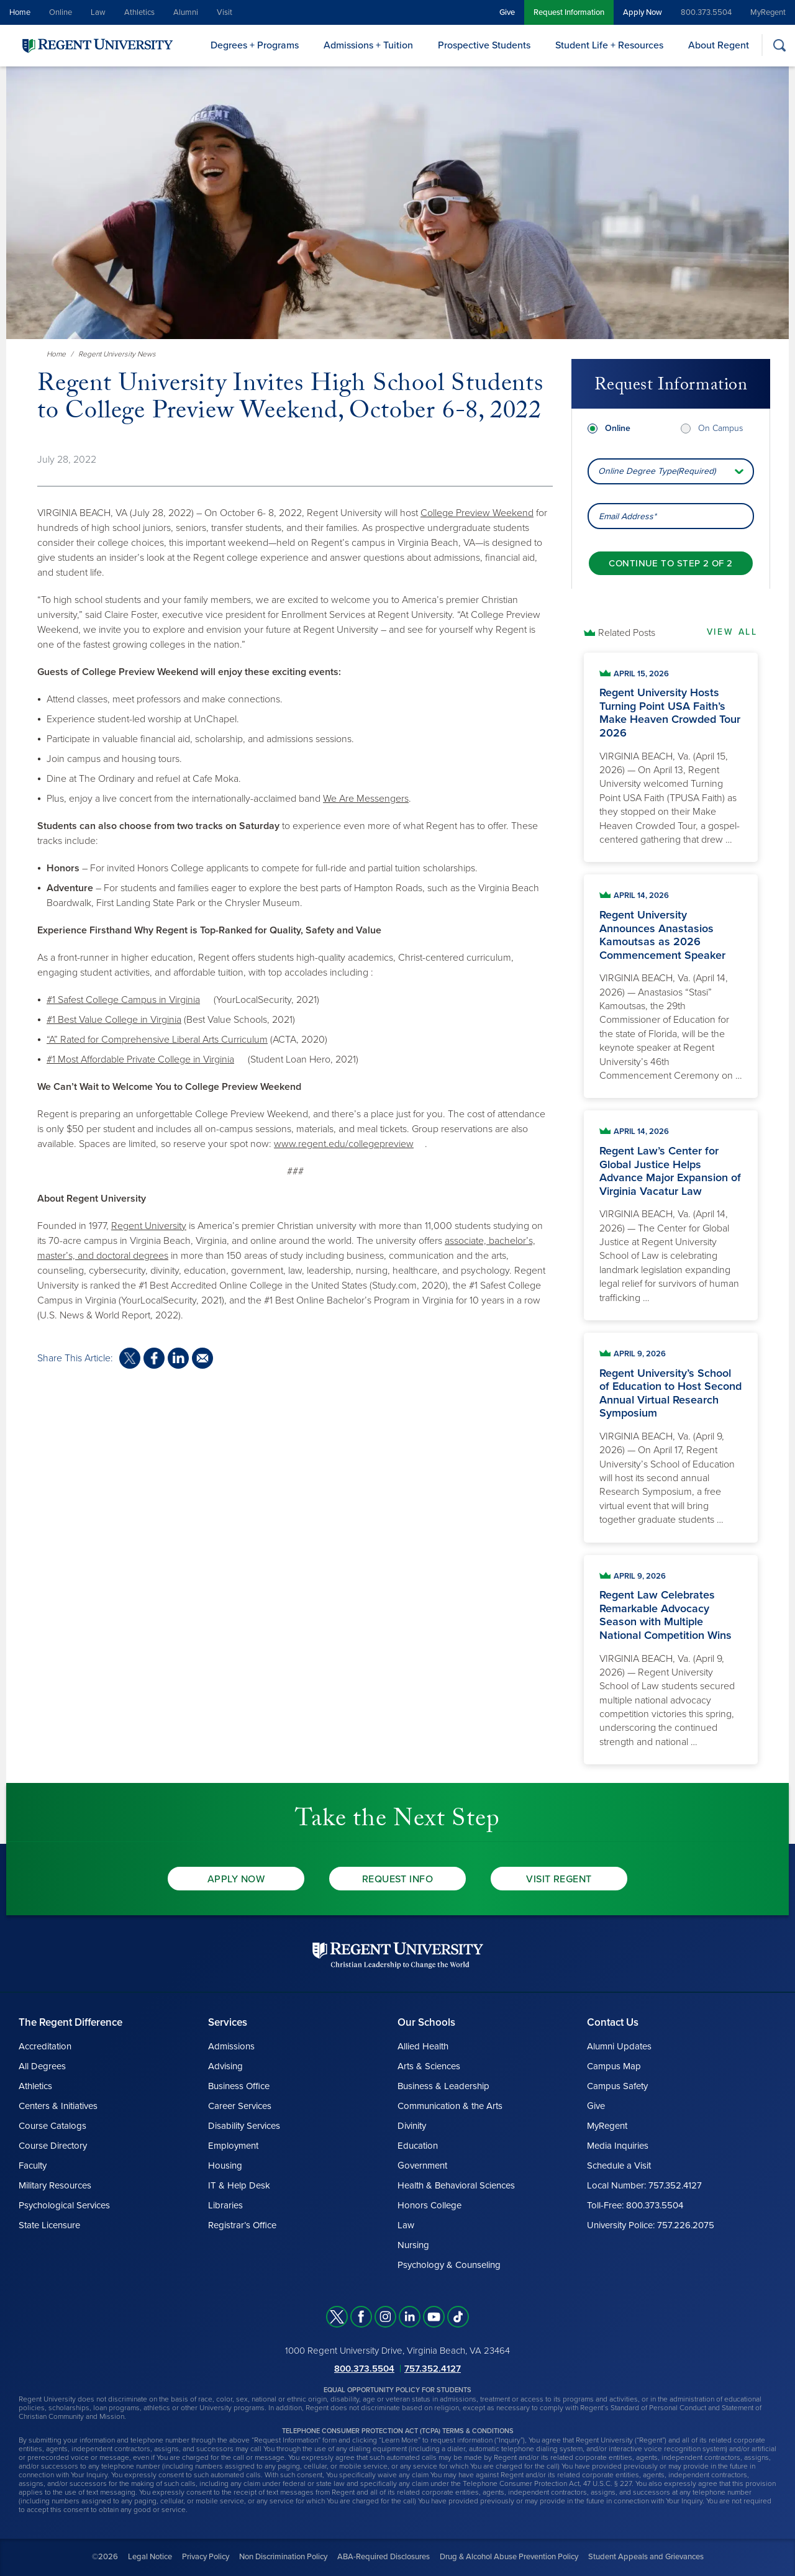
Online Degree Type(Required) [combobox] (657, 466)
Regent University (148, 1226)
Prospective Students (484, 45)
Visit (224, 12)
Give (507, 12)
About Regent (718, 45)
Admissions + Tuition (368, 45)
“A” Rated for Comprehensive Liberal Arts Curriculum (157, 1039)
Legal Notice (150, 2557)
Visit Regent (559, 1879)
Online (60, 12)
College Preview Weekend (477, 513)
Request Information (569, 12)
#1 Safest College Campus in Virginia (123, 1000)
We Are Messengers (366, 798)
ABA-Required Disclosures (383, 2557)
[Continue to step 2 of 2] (670, 559)
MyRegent (768, 12)
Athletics (139, 12)
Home (19, 12)
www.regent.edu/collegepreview (344, 1144)
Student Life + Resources (609, 45)
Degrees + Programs (255, 45)
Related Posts (626, 633)
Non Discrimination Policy (283, 2557)
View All (732, 632)
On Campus (720, 423)
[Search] (779, 45)
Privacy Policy (205, 2557)
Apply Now (642, 12)
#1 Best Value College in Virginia (114, 1020)
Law (98, 12)
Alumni (185, 12)
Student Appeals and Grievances (646, 2557)
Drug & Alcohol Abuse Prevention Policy (509, 2557)
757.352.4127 (432, 2368)
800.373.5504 (706, 12)
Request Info (398, 1879)
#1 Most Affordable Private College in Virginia (140, 1059)
